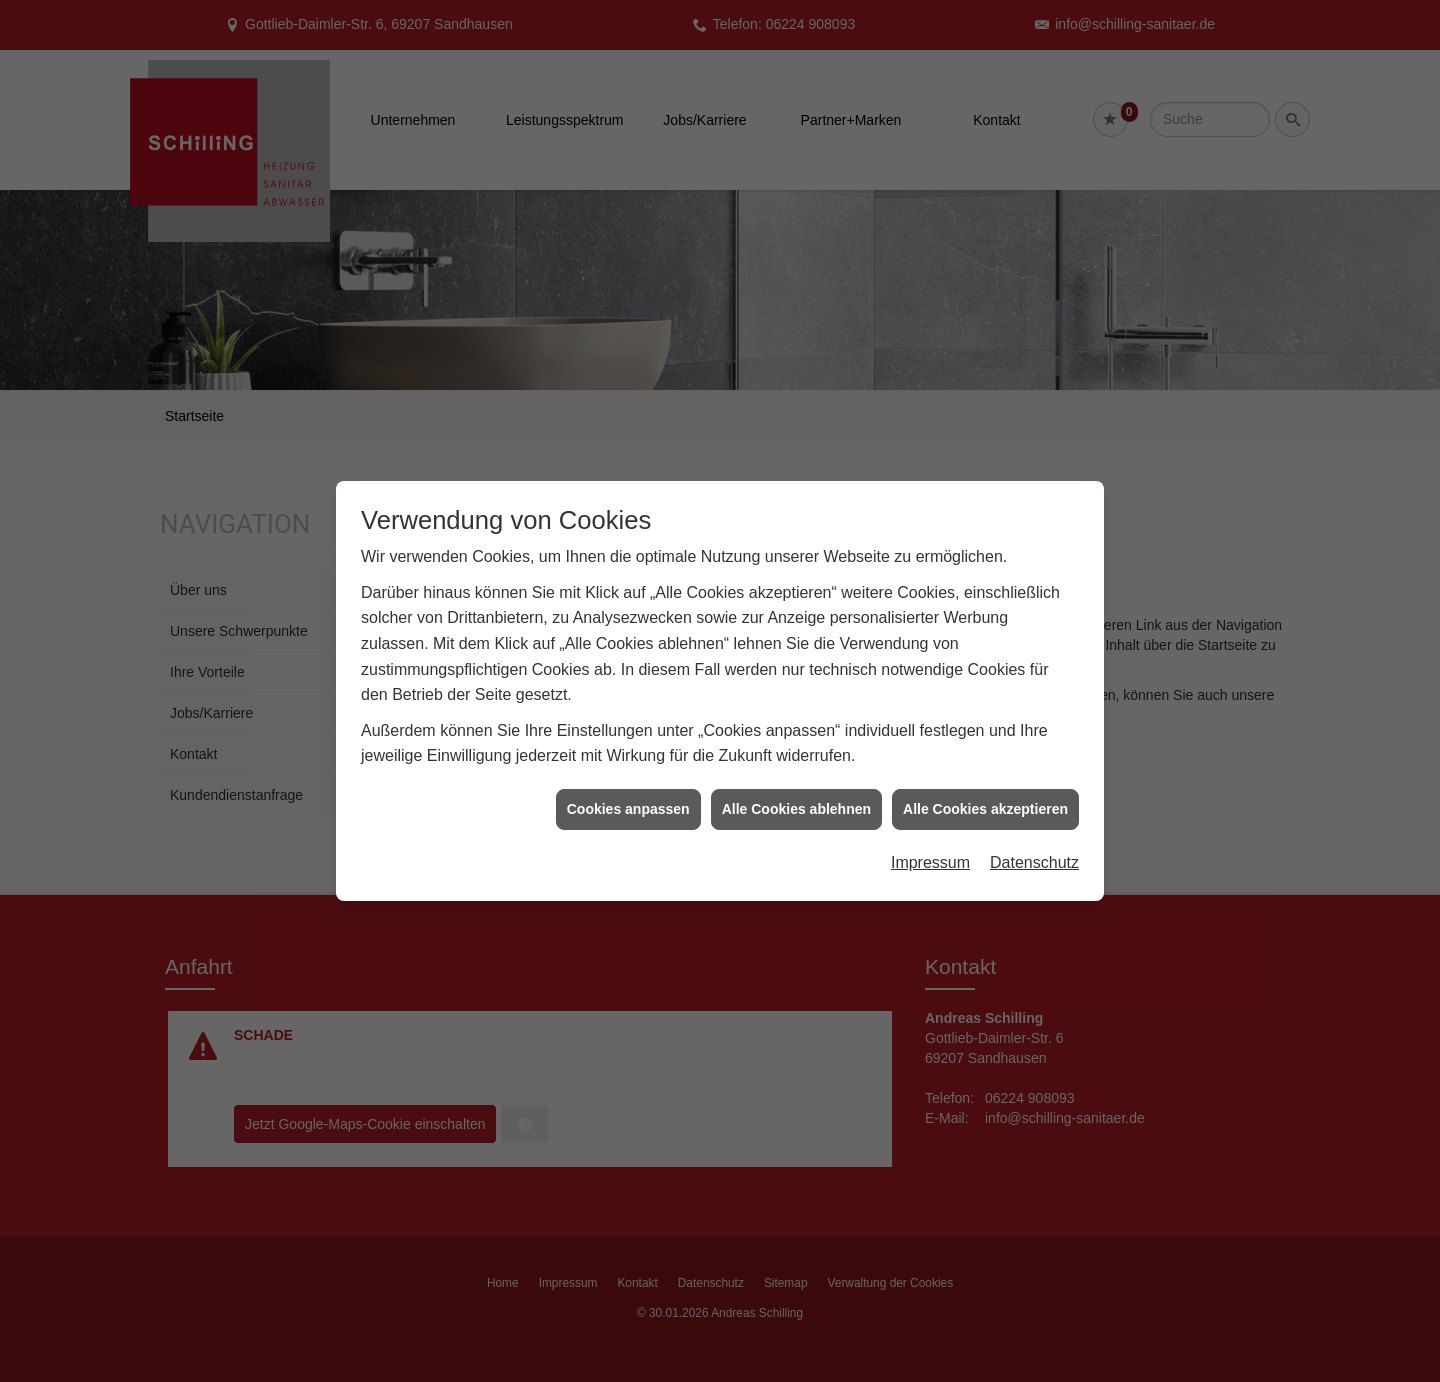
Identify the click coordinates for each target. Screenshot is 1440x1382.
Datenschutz (1034, 850)
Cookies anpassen (628, 796)
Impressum (930, 850)
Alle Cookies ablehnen (796, 796)
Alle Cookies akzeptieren (985, 796)
